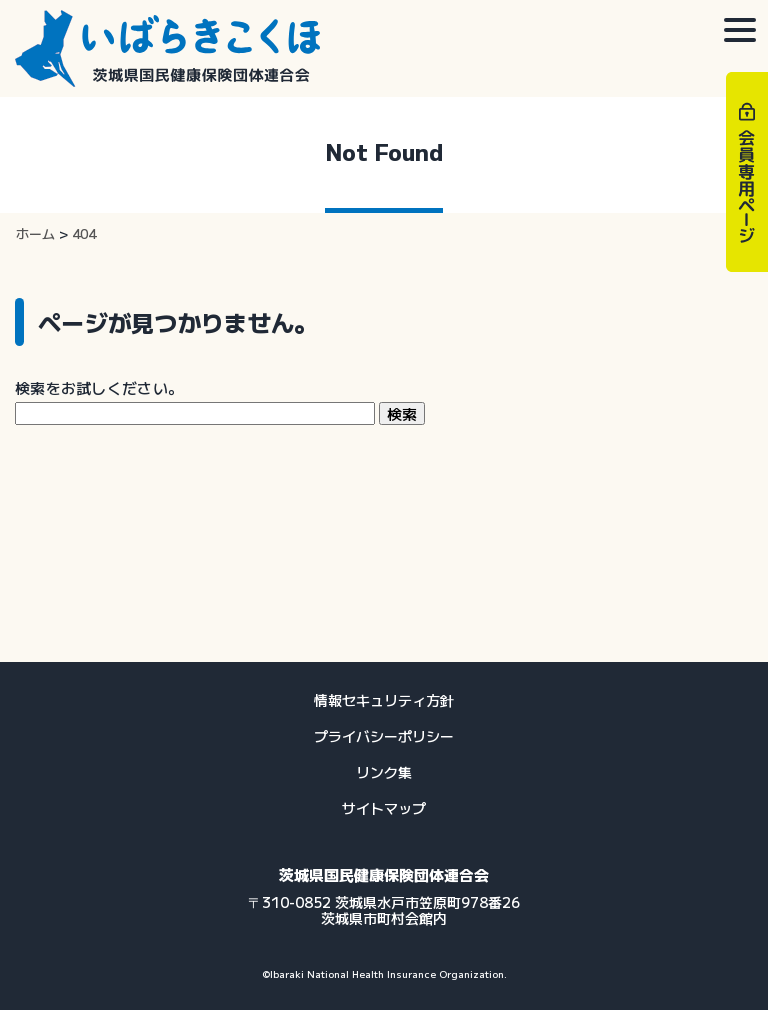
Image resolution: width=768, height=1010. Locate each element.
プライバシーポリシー (384, 736)
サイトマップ (384, 808)
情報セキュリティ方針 (384, 700)
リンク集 (384, 772)
